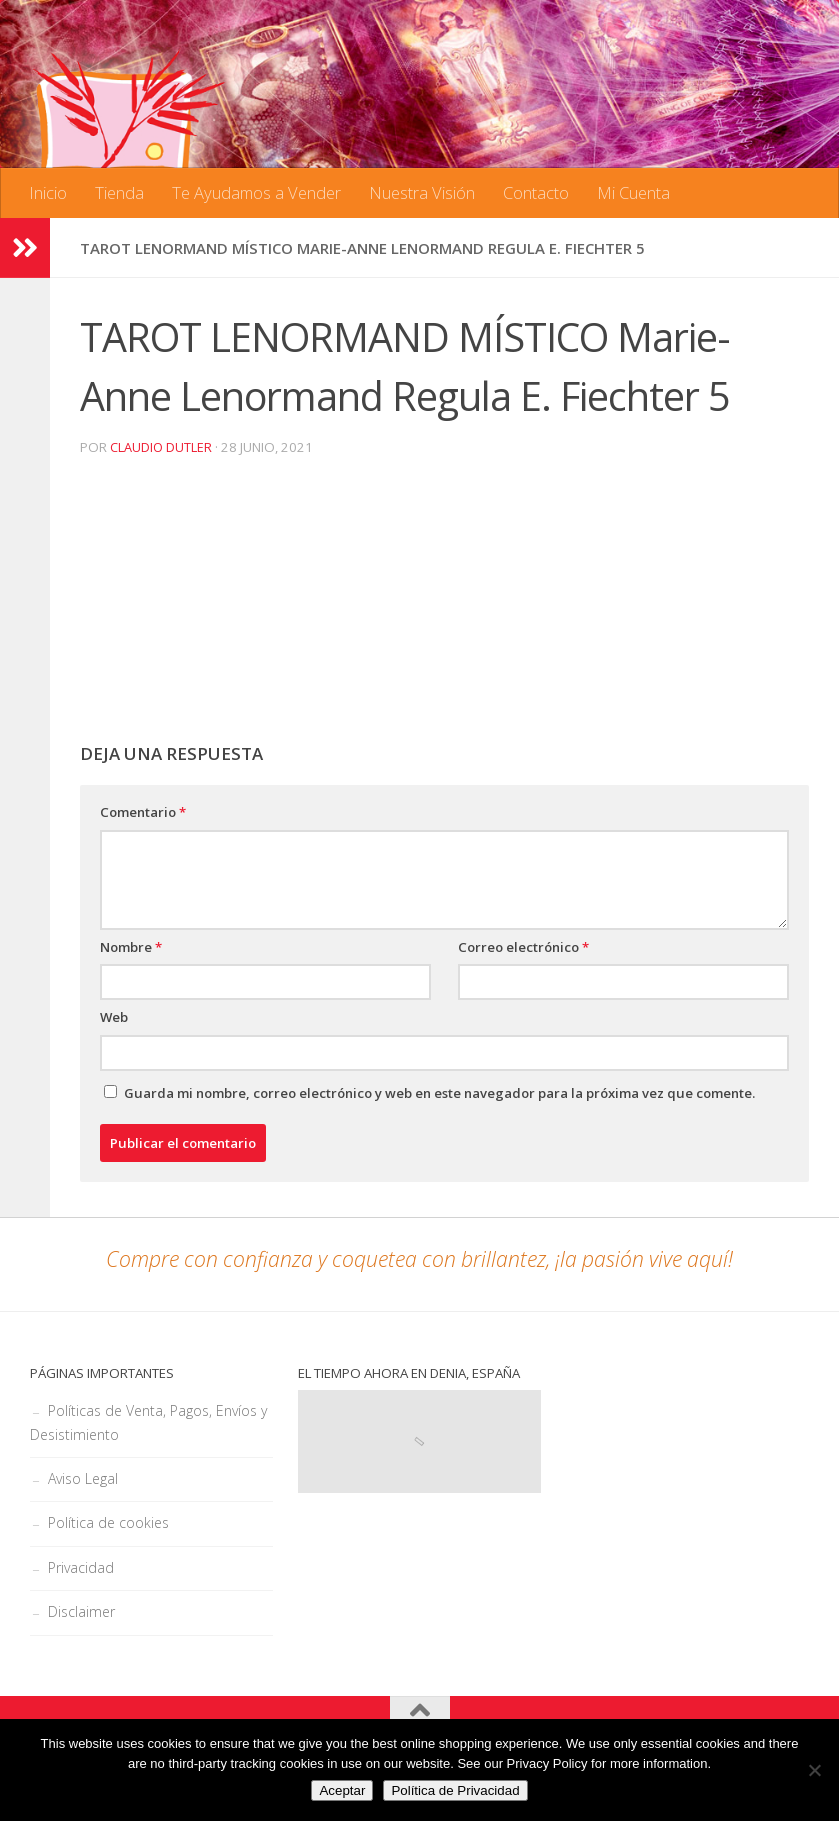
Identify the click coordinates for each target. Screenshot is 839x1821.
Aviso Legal (83, 1478)
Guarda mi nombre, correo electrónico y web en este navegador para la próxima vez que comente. (439, 1093)
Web (114, 1017)
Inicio (48, 192)
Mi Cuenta (633, 192)
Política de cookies (108, 1522)
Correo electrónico (523, 947)
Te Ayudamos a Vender (256, 192)
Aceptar (342, 1790)
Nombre (131, 947)
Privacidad (81, 1567)
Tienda (119, 192)
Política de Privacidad (455, 1790)
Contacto (536, 192)
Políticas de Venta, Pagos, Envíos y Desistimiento (148, 1422)
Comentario (143, 812)
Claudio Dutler (161, 447)
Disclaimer (81, 1611)
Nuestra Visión (422, 192)
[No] (814, 1770)
